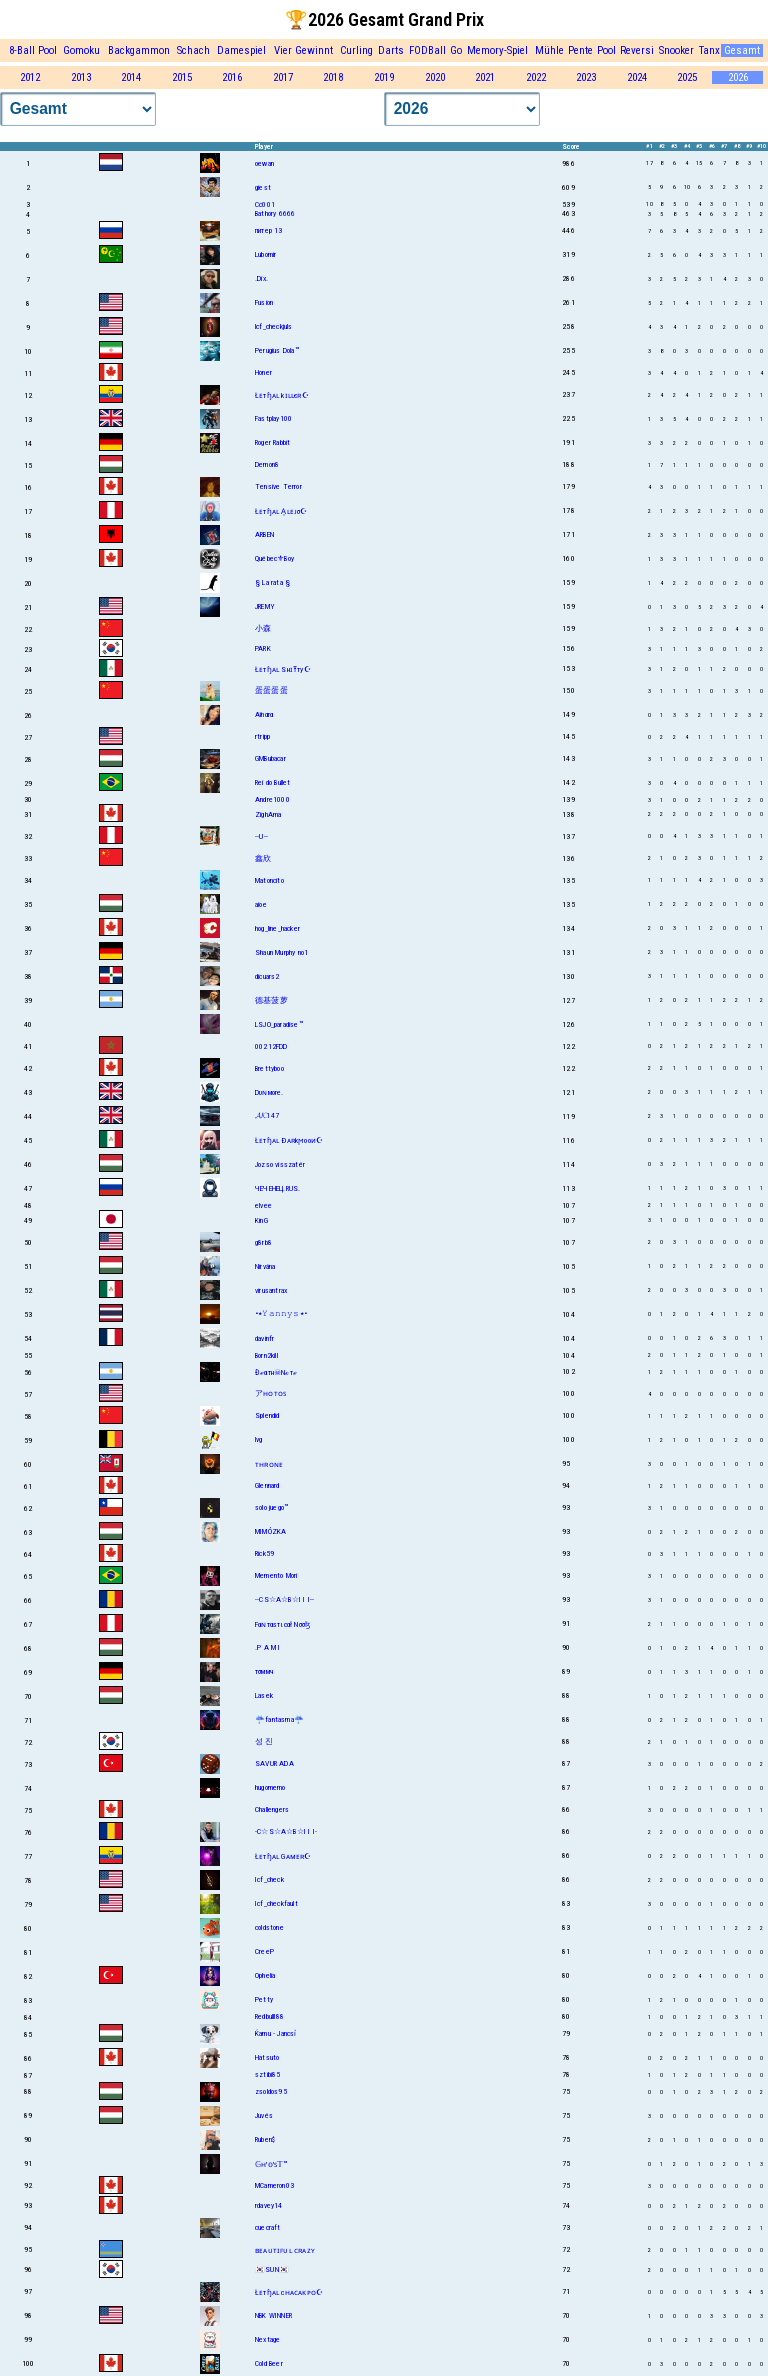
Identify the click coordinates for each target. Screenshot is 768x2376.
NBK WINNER (273, 2315)
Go (456, 50)
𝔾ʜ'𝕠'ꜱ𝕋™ (271, 2164)
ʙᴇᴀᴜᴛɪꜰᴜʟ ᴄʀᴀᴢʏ (285, 2250)
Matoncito (269, 880)
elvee (263, 1205)
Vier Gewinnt (303, 50)
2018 (333, 77)
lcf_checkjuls (274, 326)
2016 (232, 77)
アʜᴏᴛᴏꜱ (270, 1393)
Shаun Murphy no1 (281, 952)
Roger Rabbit (272, 442)
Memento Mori (276, 1575)
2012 (30, 77)
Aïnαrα (264, 714)
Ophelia (265, 1975)
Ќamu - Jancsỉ (276, 2033)
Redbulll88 (269, 2016)
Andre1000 (272, 799)
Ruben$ (265, 2139)
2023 (586, 77)
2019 (384, 77)
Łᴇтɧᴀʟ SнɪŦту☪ (283, 669)
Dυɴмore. (269, 1092)
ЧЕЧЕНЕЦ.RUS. (277, 1188)
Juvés (264, 2115)
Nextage (267, 2339)
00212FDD (271, 1046)
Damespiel (241, 50)
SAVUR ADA (274, 1763)
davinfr (264, 1338)
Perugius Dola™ (277, 350)
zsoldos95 (271, 2091)
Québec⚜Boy (274, 558)
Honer (263, 372)
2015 (182, 77)
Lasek (264, 1695)
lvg (259, 1439)
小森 (263, 628)
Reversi (637, 50)
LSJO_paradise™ (279, 1024)
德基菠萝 (271, 1000)
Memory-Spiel (497, 50)
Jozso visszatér (280, 1164)
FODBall (427, 50)
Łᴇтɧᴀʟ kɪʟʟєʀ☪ (282, 395)
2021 (485, 77)
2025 (687, 77)
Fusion (264, 302)
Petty (264, 1999)
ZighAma (268, 814)
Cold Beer (269, 2363)
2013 (81, 77)
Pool (606, 50)
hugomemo (270, 1787)
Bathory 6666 (275, 213)
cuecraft (268, 2227)
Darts (391, 50)
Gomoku (81, 50)
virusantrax (271, 1290)
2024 (637, 77)
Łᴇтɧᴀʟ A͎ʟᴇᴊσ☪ (281, 511)
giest (263, 187)
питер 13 (269, 230)
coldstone (269, 1927)
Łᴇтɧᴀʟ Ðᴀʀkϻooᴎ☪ (289, 1140)
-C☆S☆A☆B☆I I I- (286, 1831)
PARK (263, 648)
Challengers (272, 1809)
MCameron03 (274, 2185)
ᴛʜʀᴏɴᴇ (269, 1464)
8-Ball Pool (33, 50)
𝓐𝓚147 (267, 1115)
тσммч (264, 1671)
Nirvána (265, 1266)
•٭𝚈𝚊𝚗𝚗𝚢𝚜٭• (281, 1313)
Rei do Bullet (273, 782)
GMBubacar (270, 758)
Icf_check (269, 1879)
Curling (356, 50)
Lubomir (265, 254)
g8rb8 (263, 1242)
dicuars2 (267, 976)
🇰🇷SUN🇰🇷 (272, 2269)
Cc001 (265, 204)
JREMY (265, 606)
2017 (283, 77)
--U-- (261, 836)
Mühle (549, 50)
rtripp (262, 736)
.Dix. (261, 278)
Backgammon (139, 50)
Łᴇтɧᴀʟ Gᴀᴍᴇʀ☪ (283, 1856)
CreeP (264, 1951)
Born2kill (266, 1355)
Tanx (709, 50)
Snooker (676, 50)
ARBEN (264, 534)
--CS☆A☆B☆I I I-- (284, 1599)
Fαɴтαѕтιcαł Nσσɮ (282, 1624)
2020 (435, 77)
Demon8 (267, 464)
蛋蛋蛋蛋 (271, 690)
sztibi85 (268, 2074)
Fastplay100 (273, 418)
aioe (261, 904)
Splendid (267, 1415)
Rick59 (264, 1553)
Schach (193, 50)
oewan (264, 163)
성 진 (264, 1741)
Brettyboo (269, 1068)
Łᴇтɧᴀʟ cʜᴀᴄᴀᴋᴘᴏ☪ (289, 2292)
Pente (580, 50)
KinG (261, 1220)
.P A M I (268, 1647)
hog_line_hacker (277, 928)
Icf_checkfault (276, 1903)
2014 (131, 77)
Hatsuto (267, 2057)
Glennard (267, 1485)
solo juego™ (271, 1507)
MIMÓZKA (270, 1531)
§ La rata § (272, 582)
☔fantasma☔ (279, 1719)
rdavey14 (269, 2205)
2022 (536, 77)
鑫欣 (263, 858)
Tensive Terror (278, 486)
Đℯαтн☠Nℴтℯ (276, 1372)
